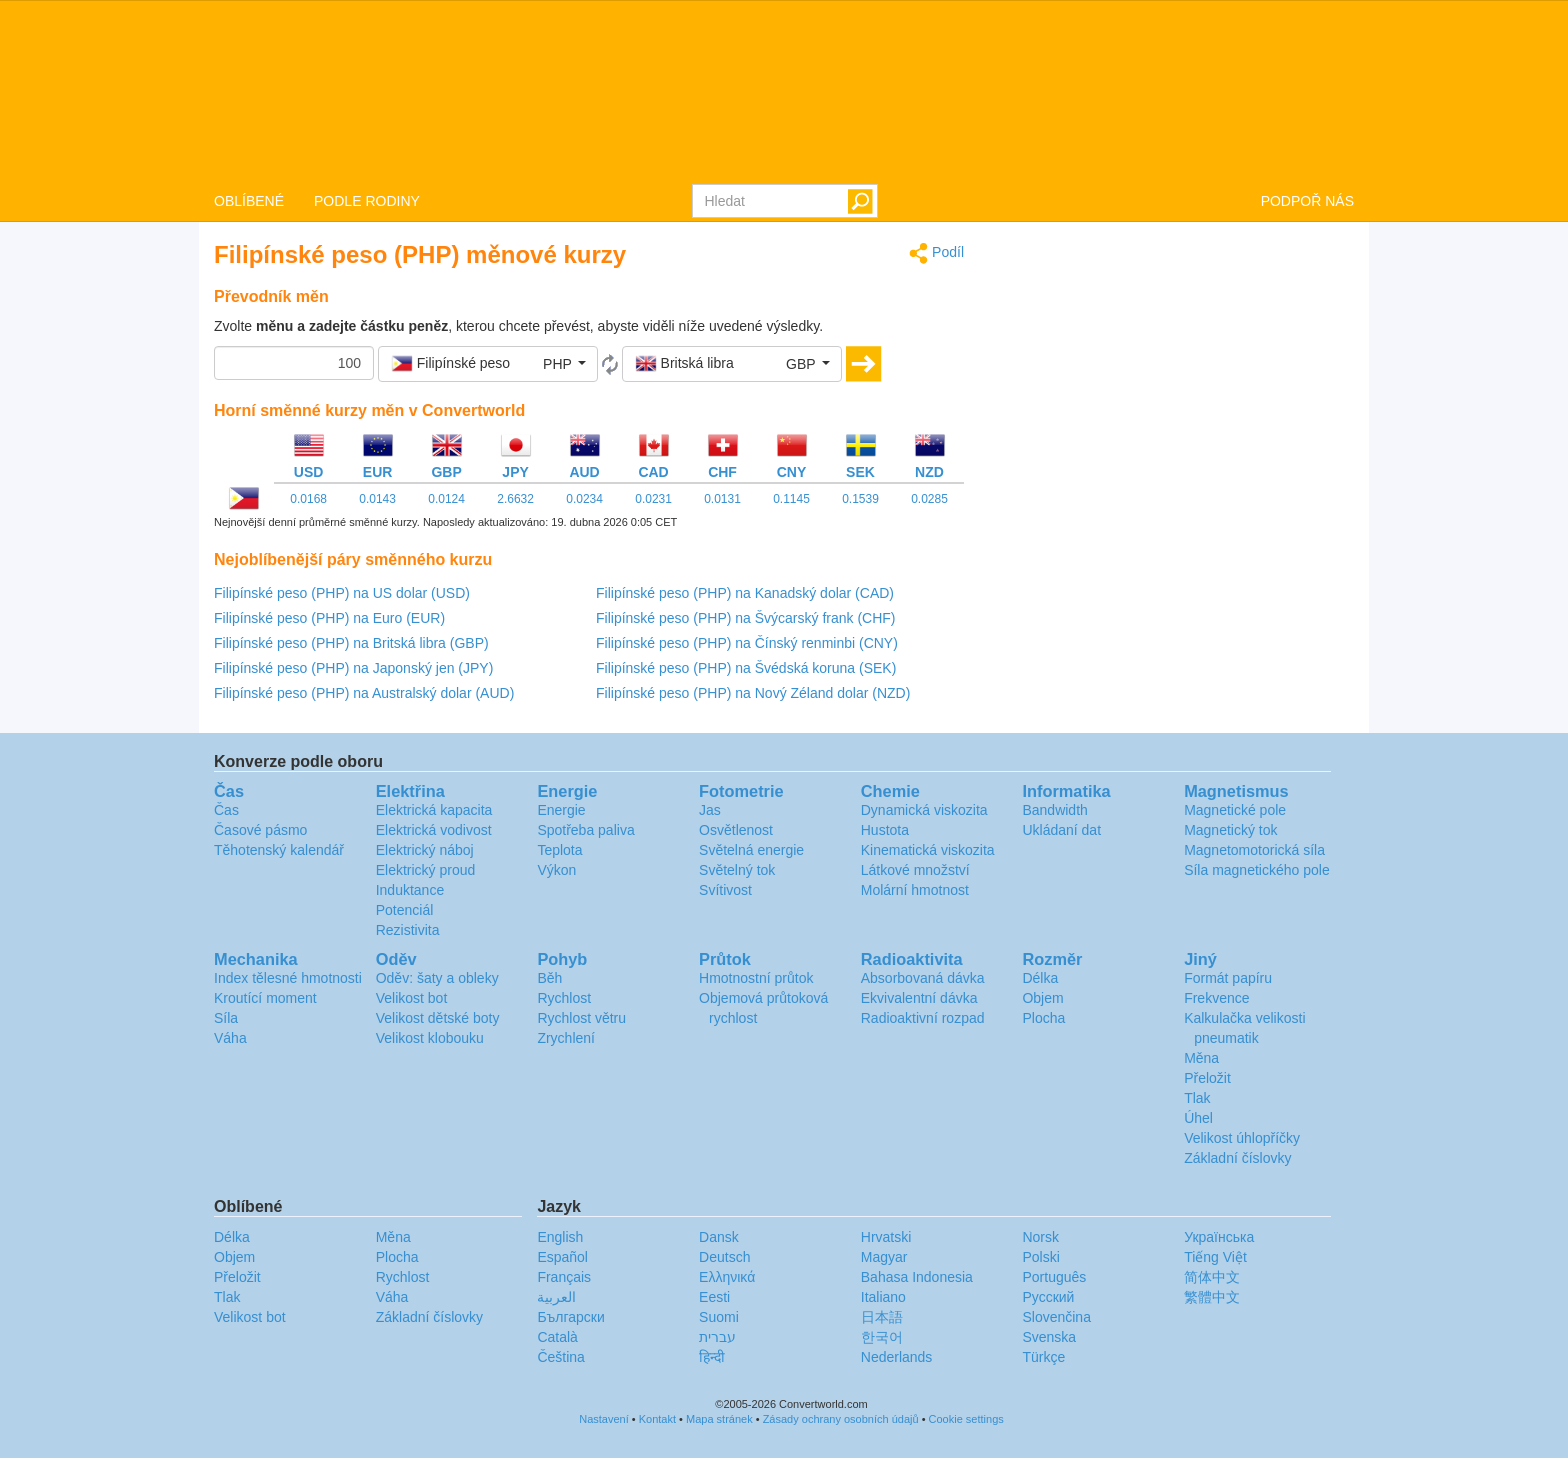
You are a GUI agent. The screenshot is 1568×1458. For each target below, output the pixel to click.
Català (557, 1337)
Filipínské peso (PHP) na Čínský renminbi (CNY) (747, 643)
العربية (556, 1297)
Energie (561, 810)
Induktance (410, 890)
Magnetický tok (1230, 830)
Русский (1048, 1297)
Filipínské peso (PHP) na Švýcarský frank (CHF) (746, 618)
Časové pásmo (260, 830)
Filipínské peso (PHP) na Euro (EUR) (329, 618)
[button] (488, 364)
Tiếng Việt (1215, 1257)
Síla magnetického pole (1257, 870)
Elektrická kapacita (434, 810)
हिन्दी (712, 1357)
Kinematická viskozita (928, 850)
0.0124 (446, 499)
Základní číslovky (1237, 1158)
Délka (1040, 978)
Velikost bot (412, 998)
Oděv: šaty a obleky (437, 978)
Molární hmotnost (915, 890)
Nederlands (897, 1357)
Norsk (1040, 1237)
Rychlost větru (581, 1018)
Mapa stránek (719, 1419)
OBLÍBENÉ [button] (249, 201)
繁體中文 (1212, 1297)
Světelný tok (737, 870)
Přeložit (1207, 1078)
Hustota (885, 830)
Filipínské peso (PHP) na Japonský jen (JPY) (353, 668)
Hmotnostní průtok (756, 978)
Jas (710, 810)
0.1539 (860, 499)
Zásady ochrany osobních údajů (841, 1419)
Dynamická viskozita (924, 810)
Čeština (560, 1357)
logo (784, 91)
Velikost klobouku (430, 1038)
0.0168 (308, 499)
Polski (1040, 1257)
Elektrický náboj (425, 850)
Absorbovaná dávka (923, 978)
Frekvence (1216, 998)
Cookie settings (966, 1419)
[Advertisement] (1174, 382)
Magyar (884, 1257)
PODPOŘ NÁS (1307, 201)
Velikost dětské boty (438, 1018)
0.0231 (653, 499)
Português (1054, 1277)
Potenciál (405, 910)
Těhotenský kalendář (279, 850)
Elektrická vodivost (434, 830)
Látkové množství (915, 870)
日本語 (882, 1317)
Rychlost (564, 998)
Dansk (719, 1237)
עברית (717, 1337)
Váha (230, 1038)
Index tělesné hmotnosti (288, 978)
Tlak (1197, 1098)
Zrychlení (566, 1038)
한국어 (882, 1337)
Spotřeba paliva (585, 830)
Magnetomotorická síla (1254, 850)
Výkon (556, 870)
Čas (226, 810)
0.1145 (791, 499)
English (560, 1237)
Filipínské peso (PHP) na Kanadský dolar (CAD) (745, 593)
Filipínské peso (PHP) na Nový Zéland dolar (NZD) (753, 693)
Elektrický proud (426, 870)
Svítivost (725, 890)
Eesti (714, 1297)
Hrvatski (886, 1237)
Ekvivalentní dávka (919, 998)
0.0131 (722, 499)
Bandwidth (1054, 810)
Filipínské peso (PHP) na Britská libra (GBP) (351, 643)
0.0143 (377, 499)
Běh (549, 978)
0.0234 (584, 499)
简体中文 (1212, 1277)
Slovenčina (1056, 1317)
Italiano (883, 1297)
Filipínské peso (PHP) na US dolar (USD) (342, 593)
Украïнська (1219, 1237)
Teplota (559, 850)
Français (564, 1277)
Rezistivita (408, 930)
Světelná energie (751, 850)
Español (562, 1257)
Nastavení (604, 1419)
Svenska (1049, 1337)
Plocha (1043, 1018)
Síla (226, 1018)
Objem (1042, 998)
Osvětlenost (736, 830)
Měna (1201, 1058)
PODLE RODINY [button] (367, 201)
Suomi (719, 1317)
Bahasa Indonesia (917, 1277)
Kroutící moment (265, 998)
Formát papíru (1228, 978)
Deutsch (724, 1257)
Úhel (1198, 1118)
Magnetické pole (1235, 810)
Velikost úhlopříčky (1242, 1138)
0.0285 (929, 499)
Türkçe (1043, 1357)
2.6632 (515, 499)
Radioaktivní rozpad (923, 1018)
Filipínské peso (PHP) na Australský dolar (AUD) (364, 693)
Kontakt (657, 1419)
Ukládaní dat (1061, 830)
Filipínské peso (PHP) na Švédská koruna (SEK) (746, 668)
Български (570, 1317)
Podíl (936, 253)
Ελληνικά (727, 1277)
